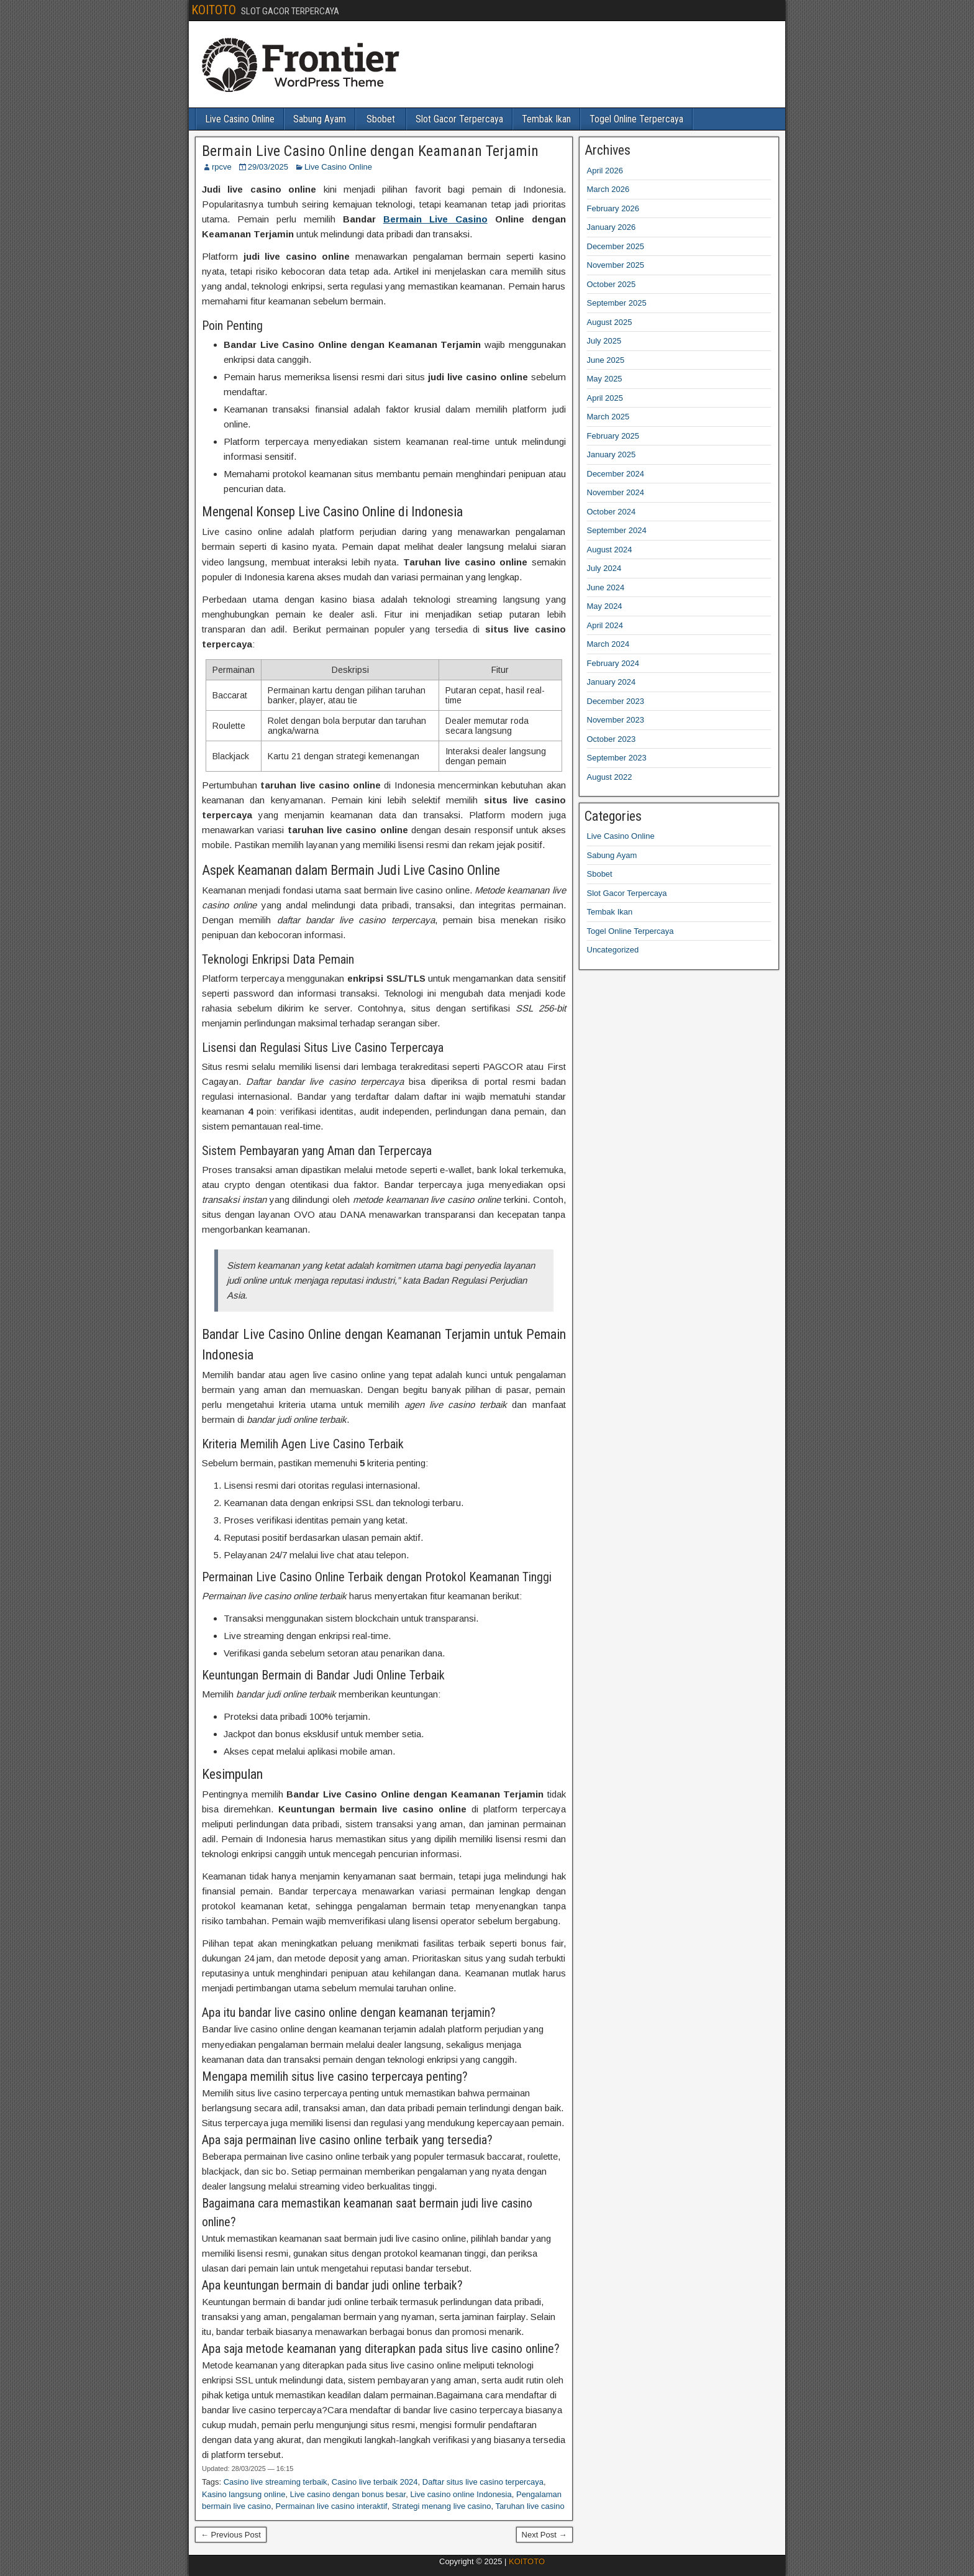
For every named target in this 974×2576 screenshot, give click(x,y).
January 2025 (611, 454)
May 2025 (604, 378)
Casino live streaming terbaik (275, 2482)
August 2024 (609, 549)
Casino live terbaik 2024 (375, 2482)
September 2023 (617, 757)
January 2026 (611, 227)
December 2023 (616, 701)
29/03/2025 (268, 166)
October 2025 (611, 284)
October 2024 (611, 511)
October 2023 (611, 739)
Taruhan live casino (529, 2506)
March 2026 (608, 189)
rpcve (222, 166)
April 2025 (605, 398)
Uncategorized (613, 949)
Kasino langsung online (243, 2494)
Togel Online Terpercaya (636, 119)
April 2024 (605, 625)
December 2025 (616, 246)
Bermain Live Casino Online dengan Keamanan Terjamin (370, 151)
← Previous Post (231, 2534)
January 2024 (611, 682)
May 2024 (604, 606)
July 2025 (604, 340)
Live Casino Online (240, 119)
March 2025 (608, 416)
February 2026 (613, 208)
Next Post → (544, 2534)
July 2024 (604, 568)
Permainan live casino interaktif (332, 2506)
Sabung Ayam (319, 119)
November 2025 (616, 265)
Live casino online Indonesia (460, 2494)
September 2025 (617, 303)
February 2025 (613, 436)
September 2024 (617, 530)
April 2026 (605, 170)
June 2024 (606, 587)
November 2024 (616, 492)
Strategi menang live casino (441, 2506)
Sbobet (380, 119)
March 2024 (608, 644)
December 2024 (616, 473)
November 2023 (616, 719)
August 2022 (609, 777)
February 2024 (613, 663)
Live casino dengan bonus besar (348, 2494)
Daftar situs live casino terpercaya (483, 2482)
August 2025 (609, 322)
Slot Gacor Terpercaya (459, 119)
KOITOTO (213, 9)
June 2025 (606, 360)
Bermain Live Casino (435, 219)
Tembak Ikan (546, 119)
